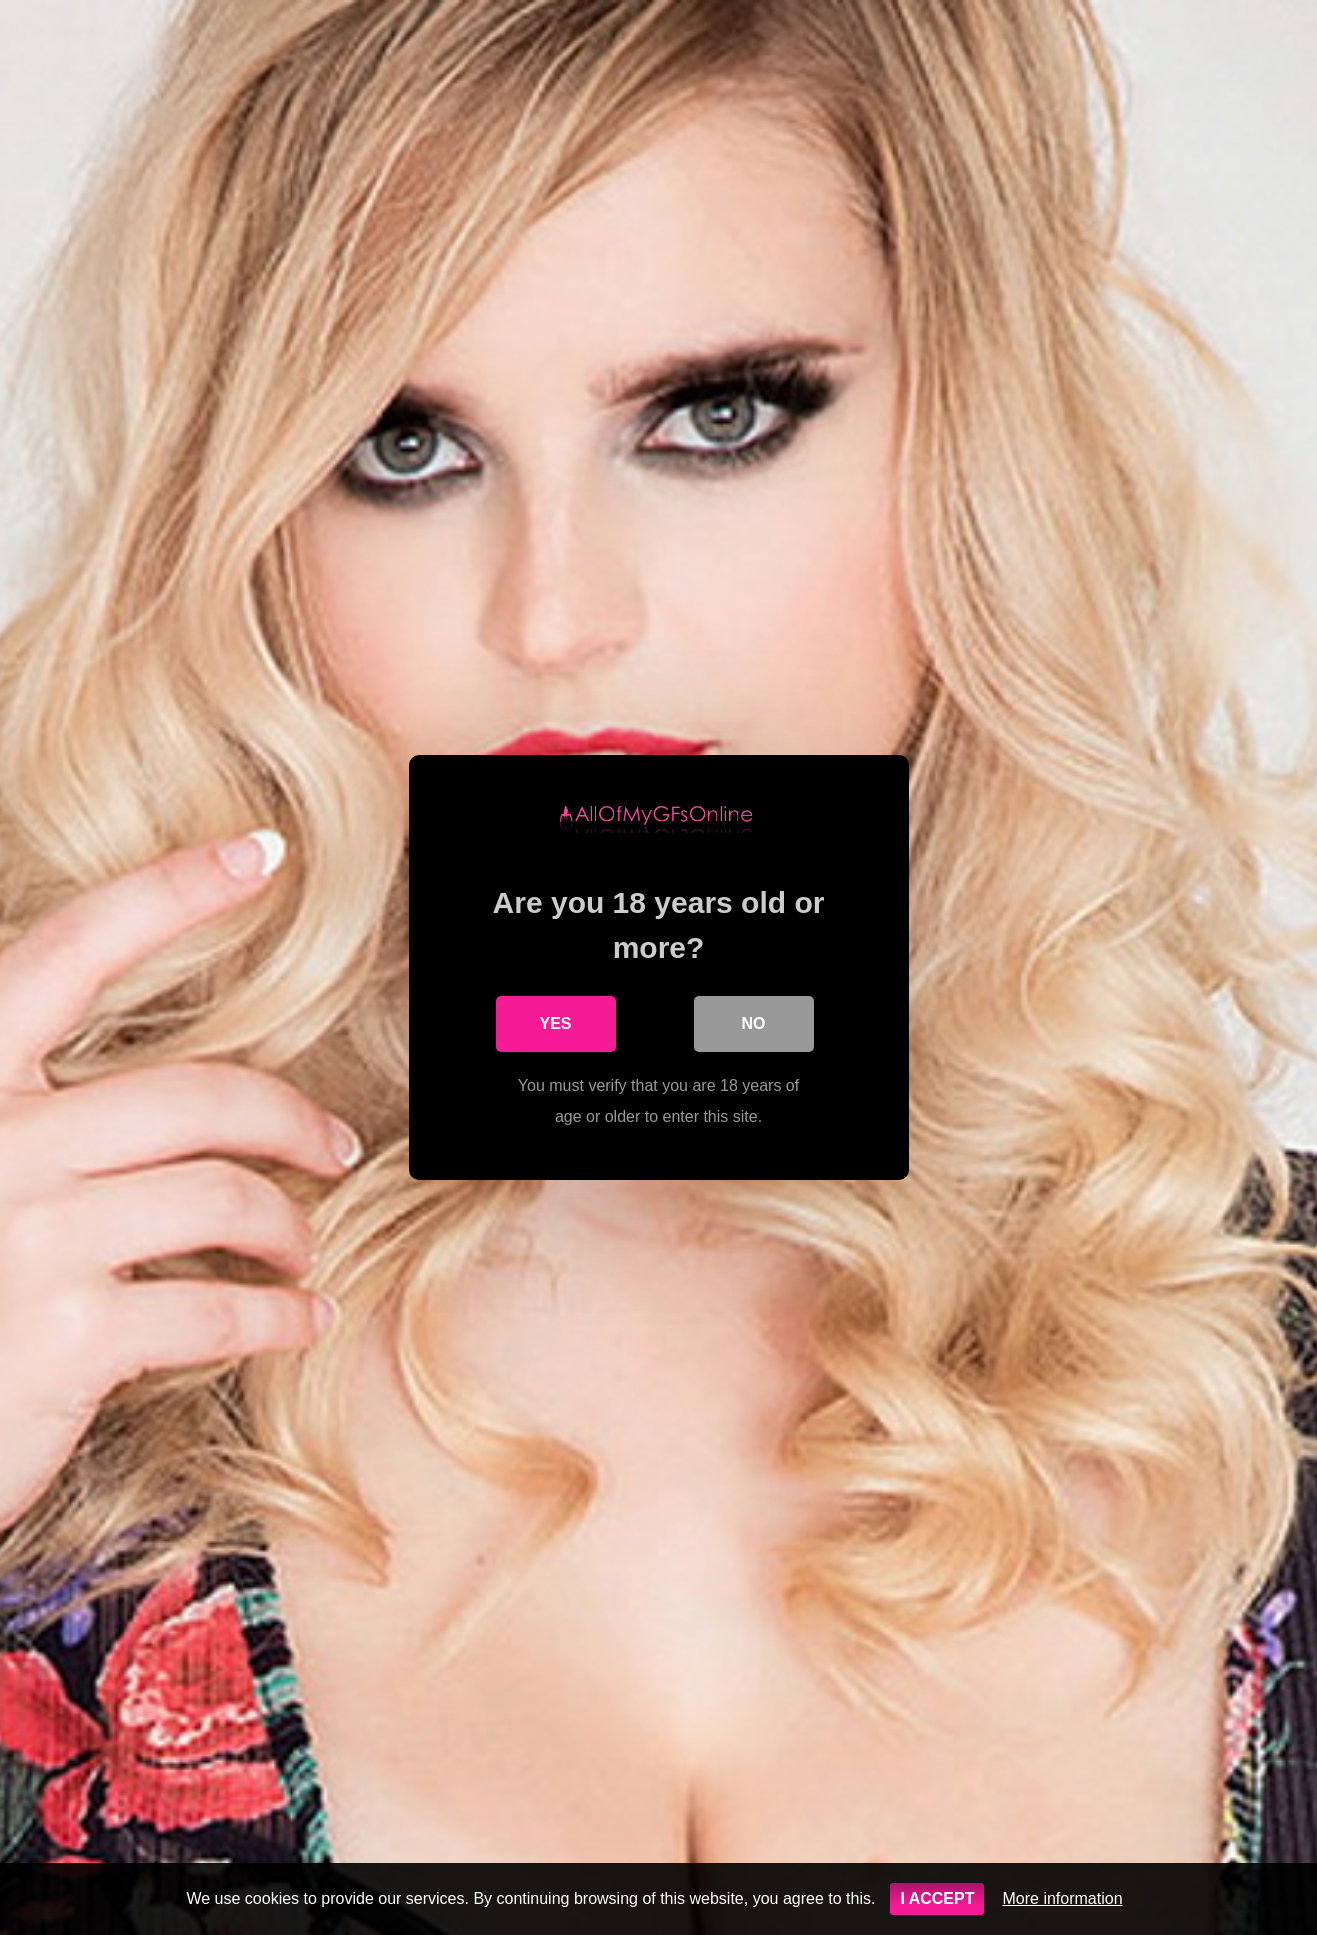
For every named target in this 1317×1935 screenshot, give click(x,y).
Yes (555, 1023)
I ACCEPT (937, 1898)
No (754, 1023)
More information (1062, 1898)
